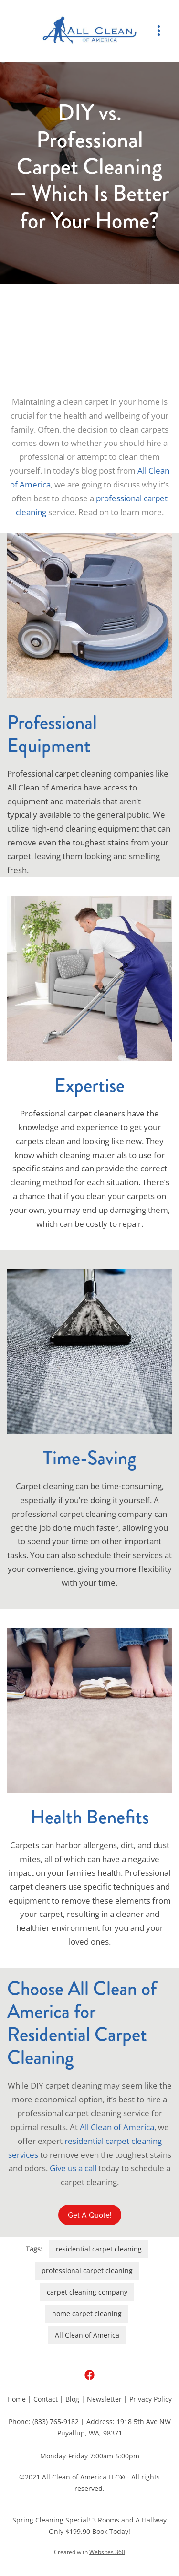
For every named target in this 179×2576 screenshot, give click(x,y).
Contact (45, 2398)
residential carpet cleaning (99, 2248)
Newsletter (104, 2398)
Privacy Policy (150, 2398)
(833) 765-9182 (55, 2421)
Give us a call (73, 2168)
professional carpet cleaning (87, 2270)
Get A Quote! (90, 2214)
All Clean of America (117, 2126)
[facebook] (89, 2375)
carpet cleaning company (87, 2291)
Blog (72, 2398)
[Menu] (158, 30)
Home (16, 2398)
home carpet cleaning (87, 2313)
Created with (89, 2552)
